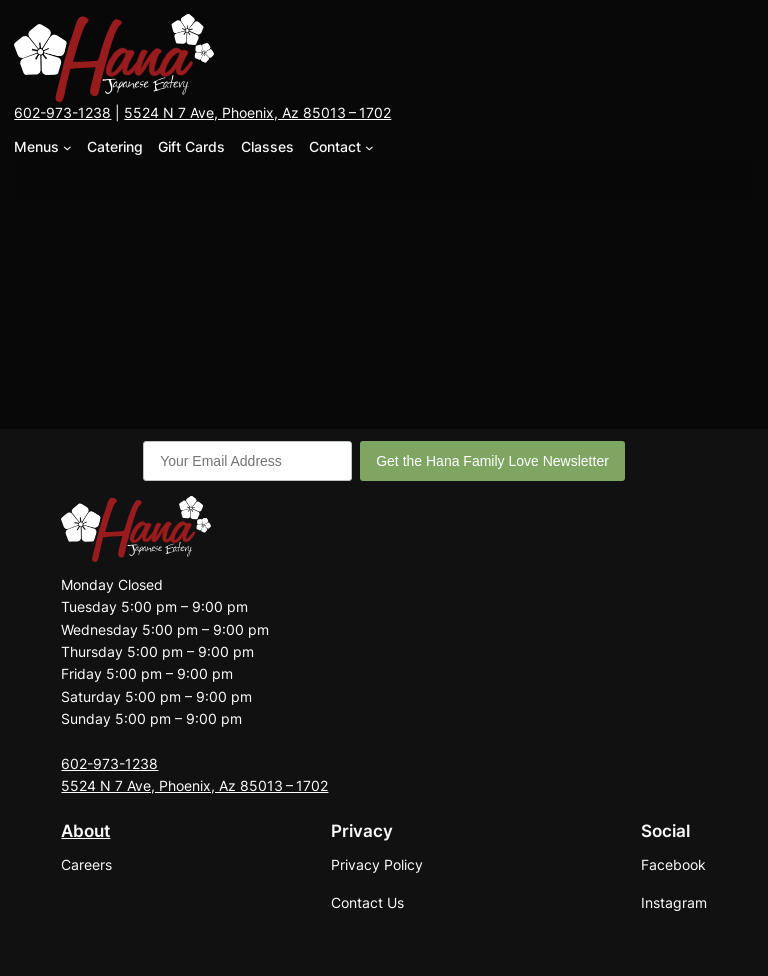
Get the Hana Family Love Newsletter (492, 461)
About (85, 831)
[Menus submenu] (67, 147)
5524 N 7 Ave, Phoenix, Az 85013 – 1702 (257, 112)
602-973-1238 (62, 112)
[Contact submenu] (369, 147)
